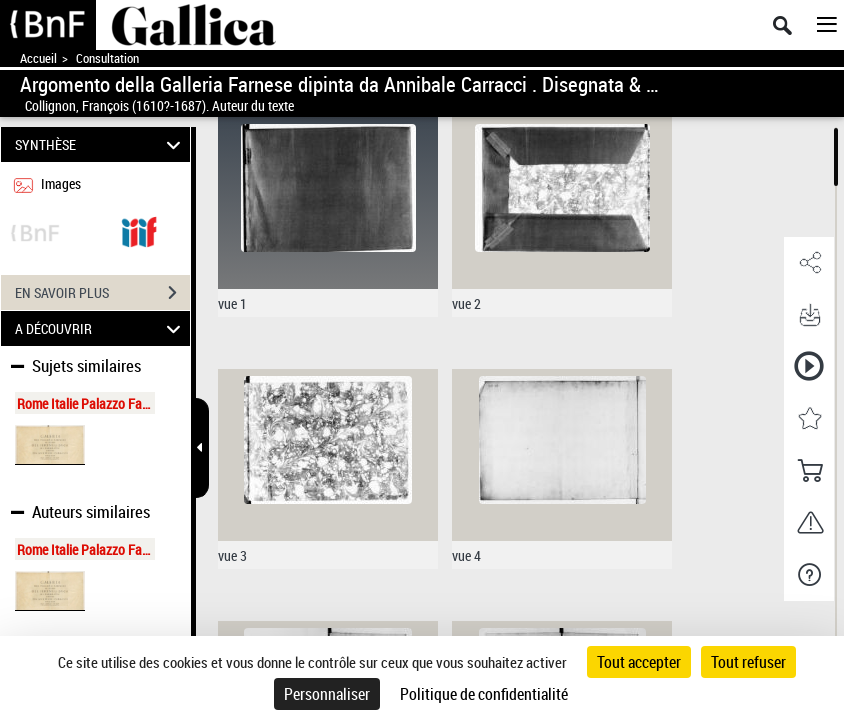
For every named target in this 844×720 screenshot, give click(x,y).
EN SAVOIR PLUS (102, 293)
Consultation (107, 58)
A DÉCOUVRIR (101, 328)
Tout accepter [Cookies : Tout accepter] (639, 662)
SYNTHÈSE (101, 144)
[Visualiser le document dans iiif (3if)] (139, 230)
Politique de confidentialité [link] (484, 694)
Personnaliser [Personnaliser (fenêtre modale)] (327, 694)
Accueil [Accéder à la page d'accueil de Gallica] (38, 58)
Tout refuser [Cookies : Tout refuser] (748, 662)
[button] (809, 263)
